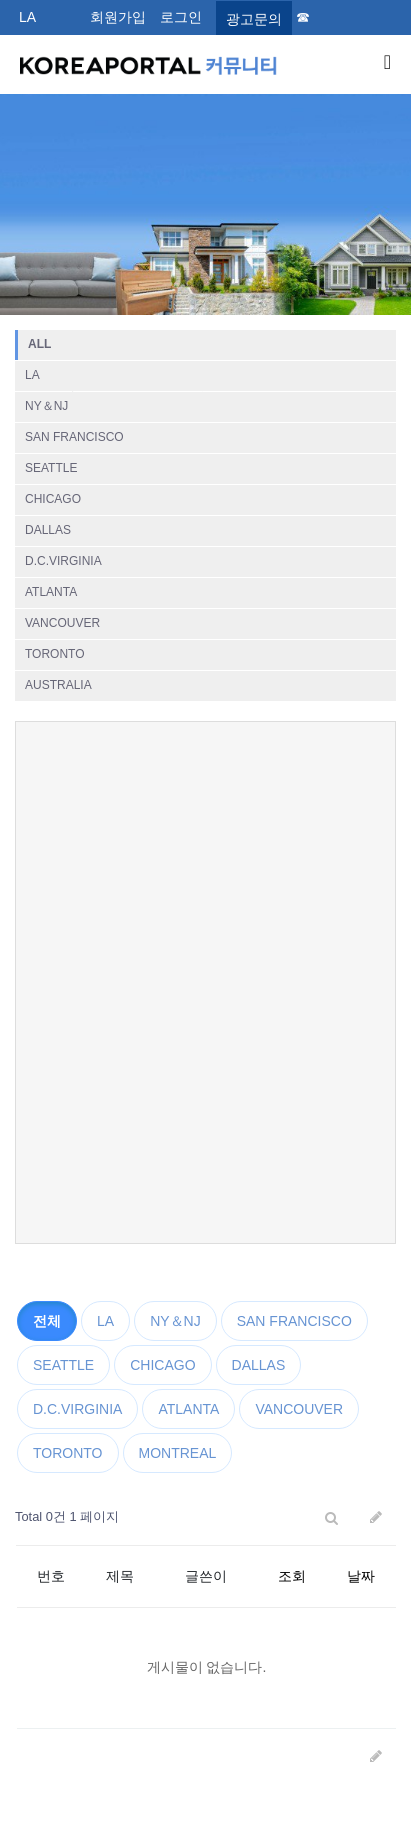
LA (27, 17)
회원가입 (118, 17)
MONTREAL (178, 1453)
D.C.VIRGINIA (63, 561)
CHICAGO (53, 499)
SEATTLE (51, 468)
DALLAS (48, 530)
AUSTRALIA (58, 685)
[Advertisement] (206, 982)
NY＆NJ (46, 406)
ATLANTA (51, 592)
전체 (47, 1321)
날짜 (361, 1576)
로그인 (181, 17)
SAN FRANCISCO (74, 437)
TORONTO (55, 654)
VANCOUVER (62, 623)
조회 (292, 1576)
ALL (39, 344)
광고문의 (254, 19)
